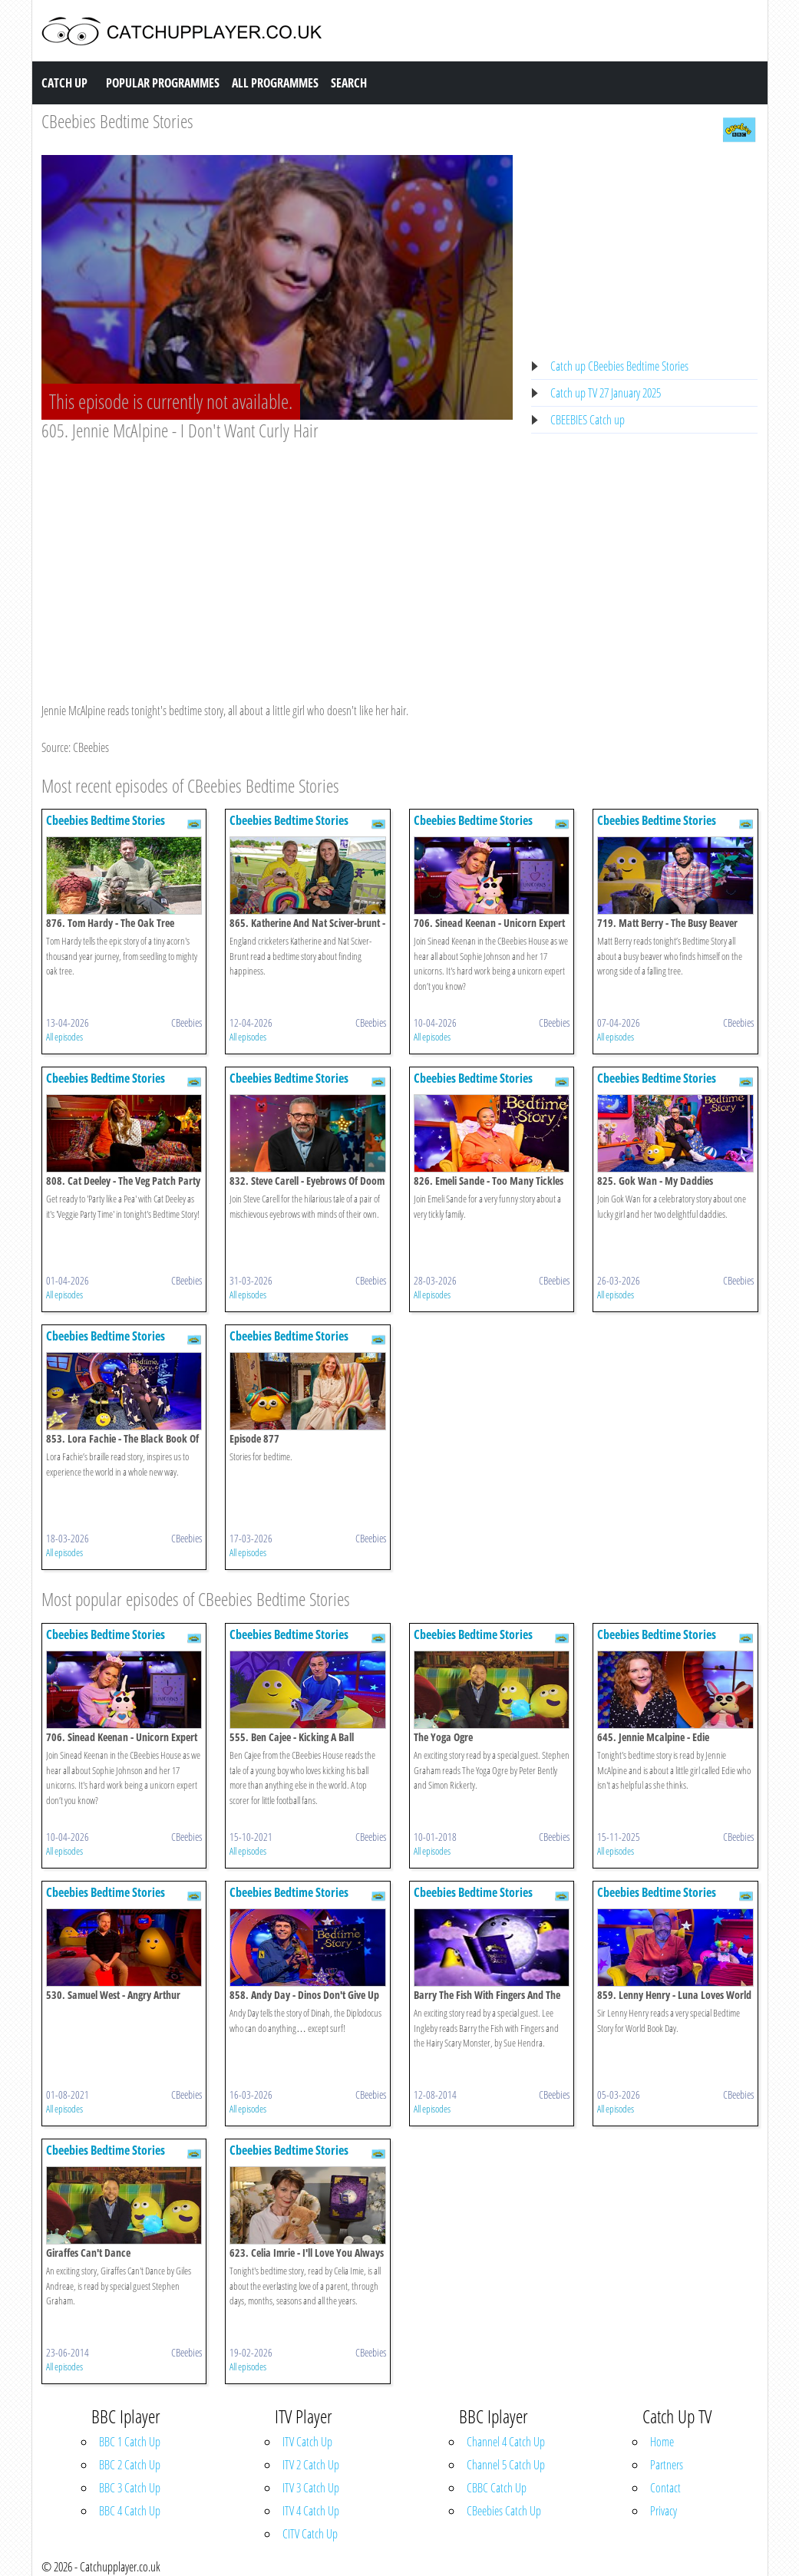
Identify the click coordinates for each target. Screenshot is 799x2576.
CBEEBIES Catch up (587, 419)
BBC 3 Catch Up (129, 2487)
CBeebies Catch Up (504, 2510)
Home (662, 2441)
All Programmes (275, 82)
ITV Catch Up (307, 2441)
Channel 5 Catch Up (506, 2464)
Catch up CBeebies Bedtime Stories (619, 366)
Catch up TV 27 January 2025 (605, 392)
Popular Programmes (163, 82)
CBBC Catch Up (497, 2487)
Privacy (663, 2510)
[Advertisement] (277, 557)
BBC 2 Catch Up (129, 2464)
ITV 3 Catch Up (310, 2487)
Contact (665, 2487)
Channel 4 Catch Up (506, 2441)
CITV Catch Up (310, 2533)
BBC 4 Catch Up (129, 2510)
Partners (666, 2464)
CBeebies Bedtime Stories (117, 121)
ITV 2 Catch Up (310, 2464)
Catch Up (64, 82)
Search (349, 82)
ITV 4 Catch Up (310, 2510)
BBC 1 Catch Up (129, 2441)
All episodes (64, 1037)
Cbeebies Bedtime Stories (105, 820)
